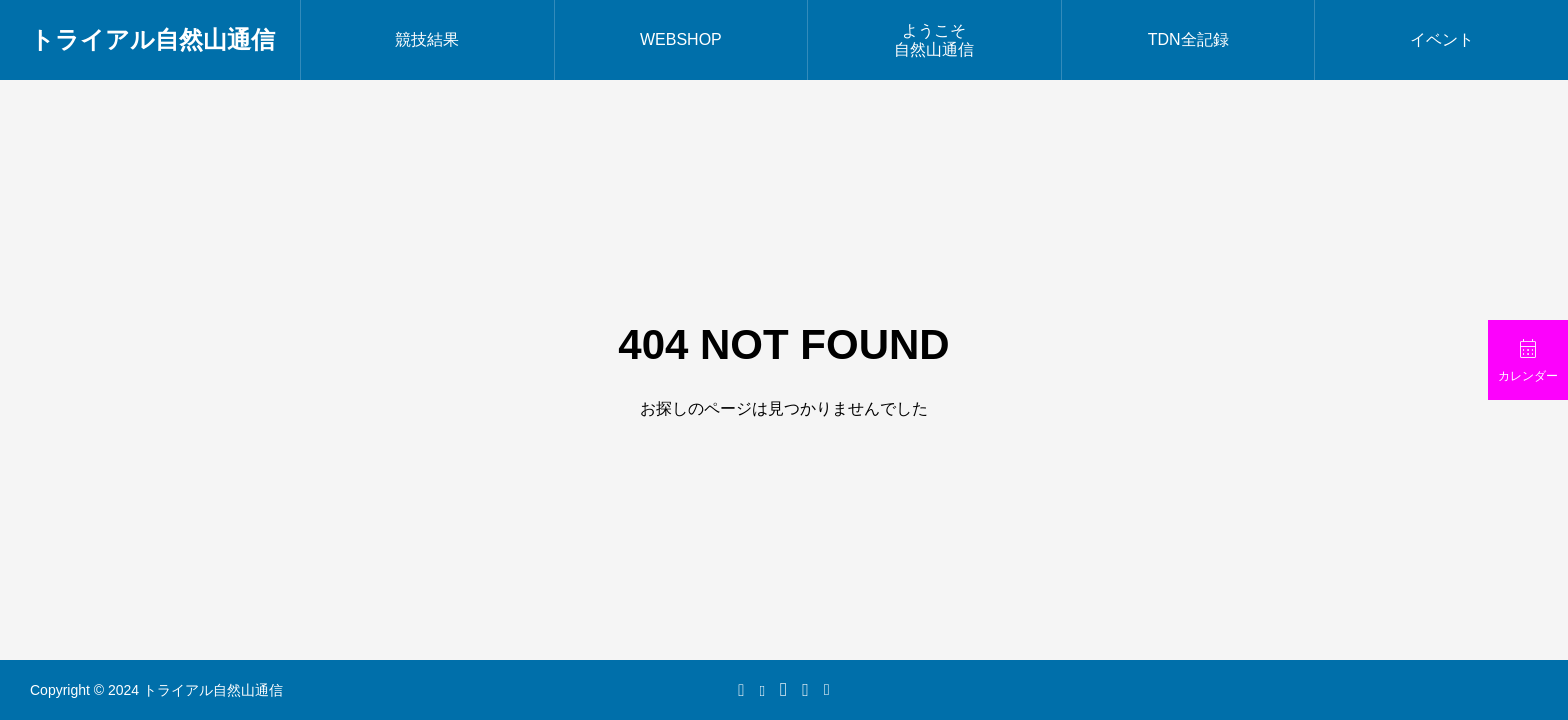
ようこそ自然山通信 (934, 40)
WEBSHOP (681, 39)
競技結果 (427, 39)
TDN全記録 (1188, 39)
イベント (1442, 39)
